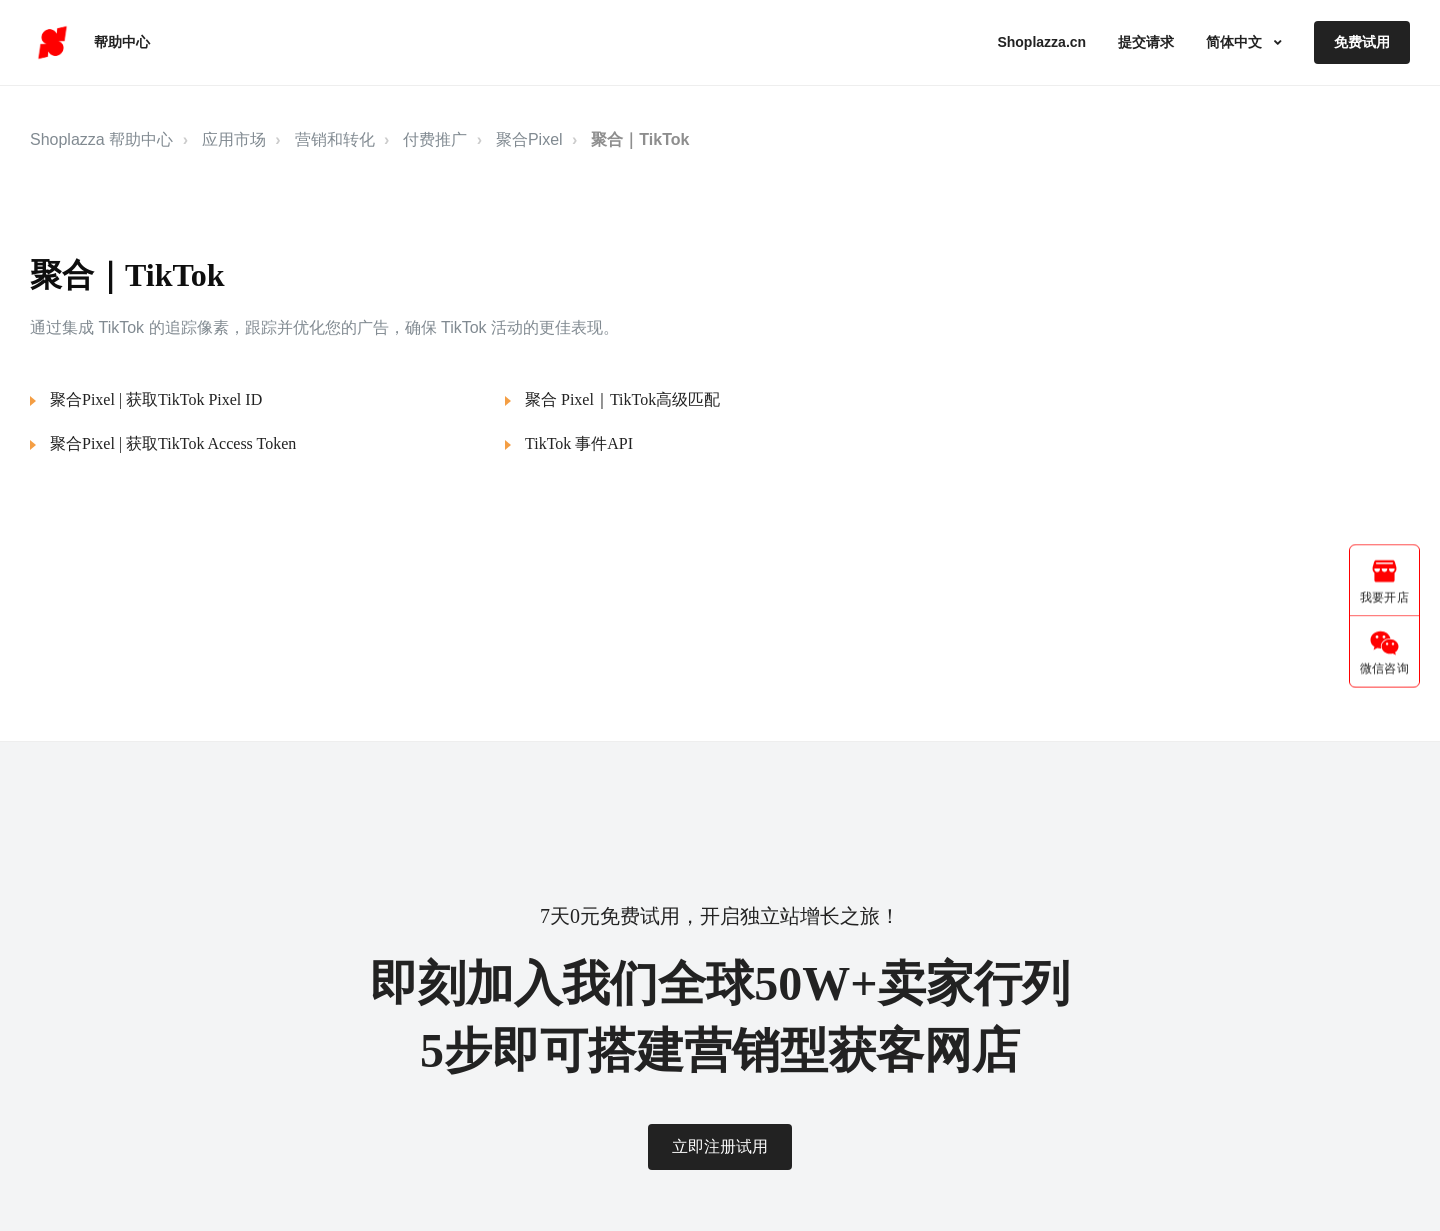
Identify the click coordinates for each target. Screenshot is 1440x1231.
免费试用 (1362, 42)
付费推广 (435, 139)
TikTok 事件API (579, 443)
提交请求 (1146, 42)
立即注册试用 (720, 1146)
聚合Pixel (529, 139)
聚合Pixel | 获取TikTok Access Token (173, 443)
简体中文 (1236, 42)
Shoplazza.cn (1041, 42)
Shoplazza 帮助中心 (101, 139)
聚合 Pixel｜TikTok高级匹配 (622, 399)
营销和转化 (335, 139)
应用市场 (234, 139)
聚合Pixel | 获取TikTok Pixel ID (156, 399)
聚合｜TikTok (640, 139)
